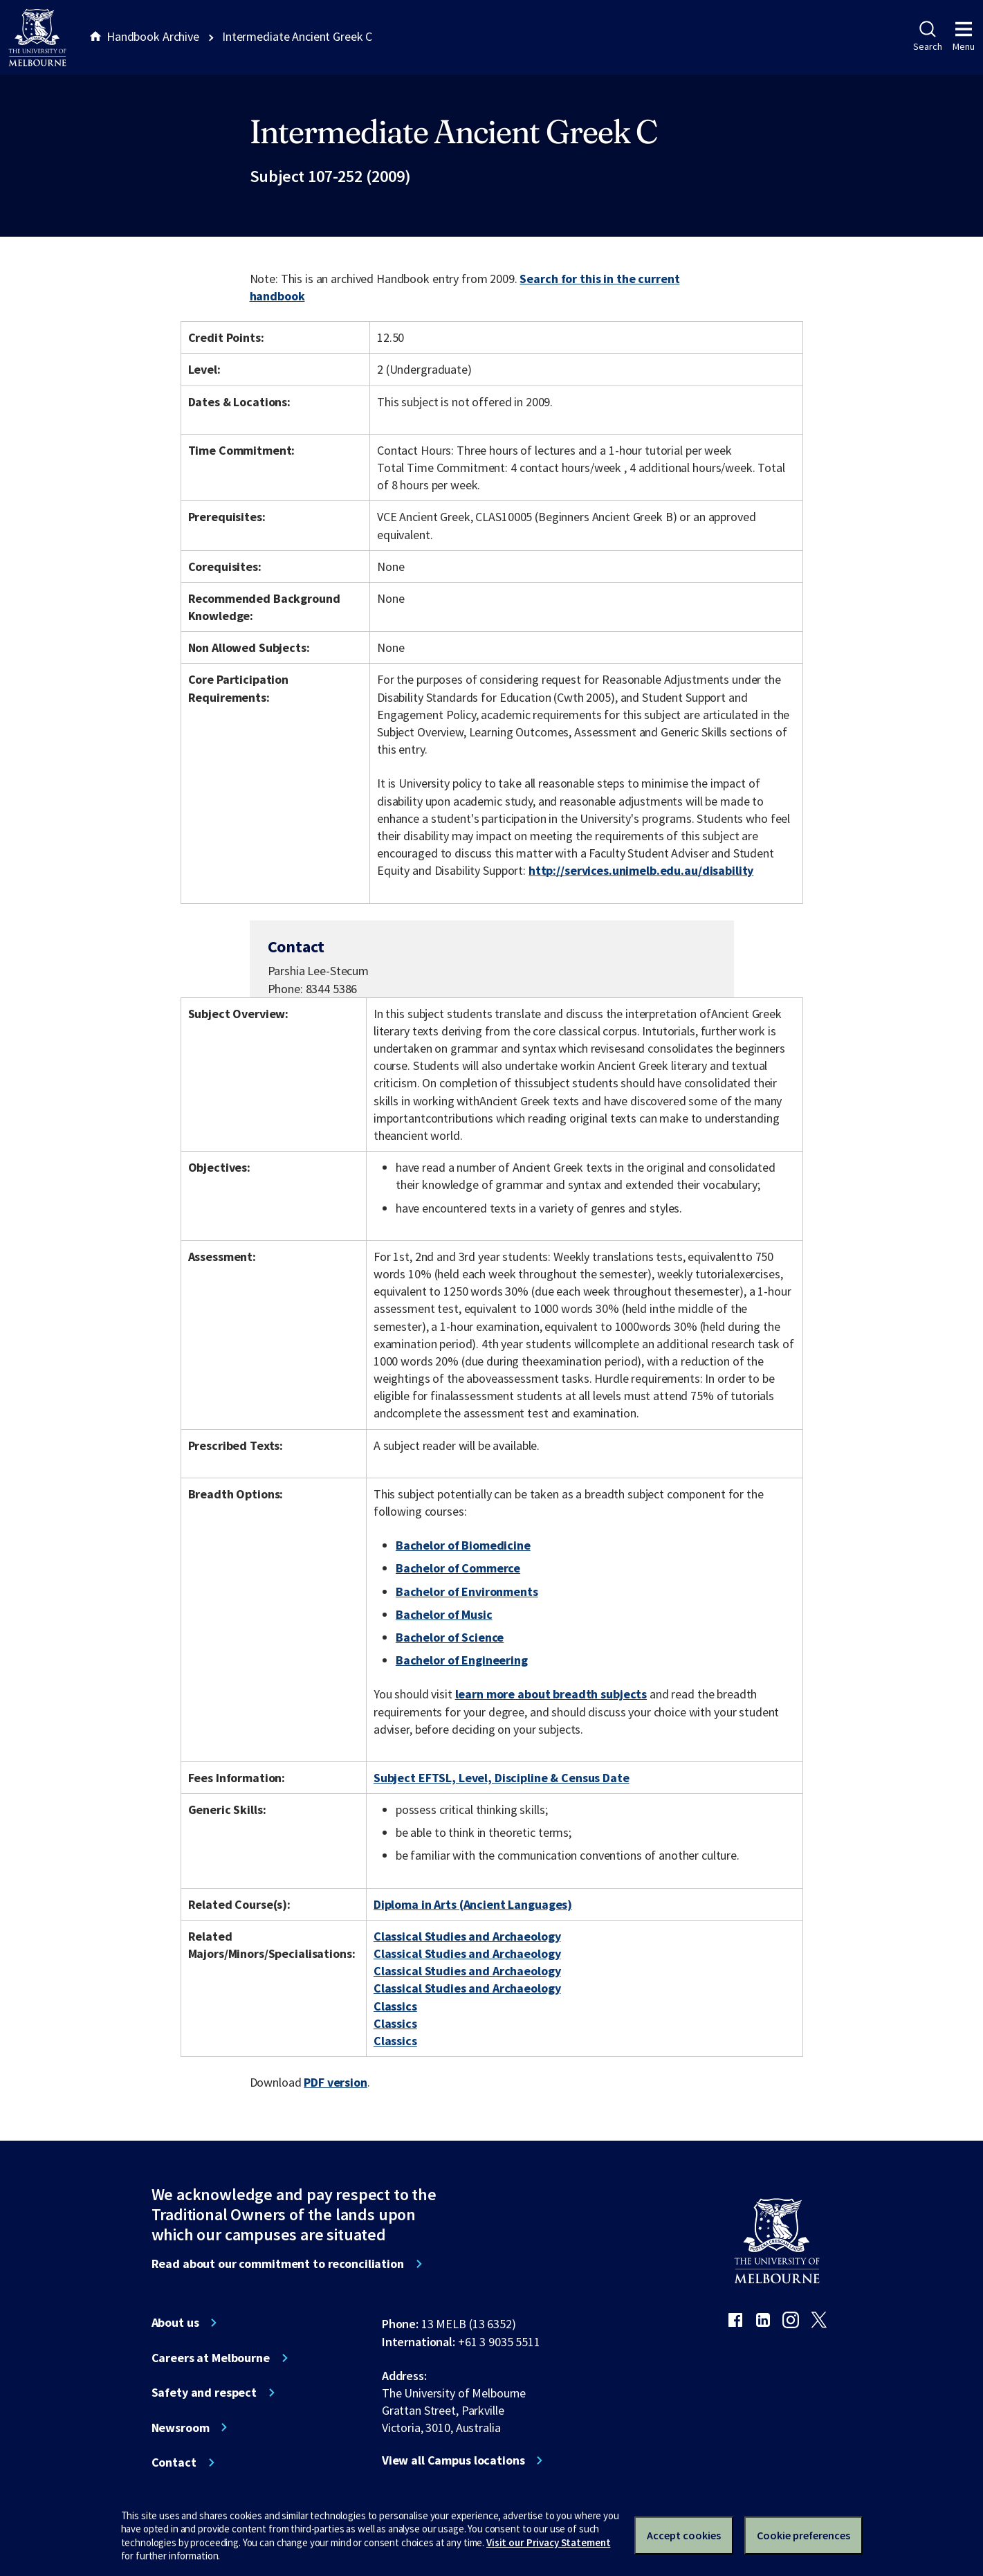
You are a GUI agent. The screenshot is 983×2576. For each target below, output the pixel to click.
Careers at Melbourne (210, 2358)
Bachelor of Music (444, 1614)
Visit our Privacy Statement (548, 2542)
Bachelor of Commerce (458, 1568)
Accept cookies (684, 2535)
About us (175, 2322)
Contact (173, 2462)
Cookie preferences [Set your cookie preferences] (803, 2535)
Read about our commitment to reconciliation (277, 2263)
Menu (964, 37)
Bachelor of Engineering (462, 1660)
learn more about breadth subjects (551, 1694)
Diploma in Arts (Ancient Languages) (473, 1904)
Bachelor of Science (450, 1637)
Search (927, 37)
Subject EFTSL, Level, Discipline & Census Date (502, 1778)
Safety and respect (204, 2392)
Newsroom (180, 2428)
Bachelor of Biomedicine (463, 1545)
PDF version (335, 2082)
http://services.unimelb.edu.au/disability (641, 870)
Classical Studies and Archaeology (467, 1936)
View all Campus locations (453, 2460)
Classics (395, 2006)
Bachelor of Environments (467, 1591)
